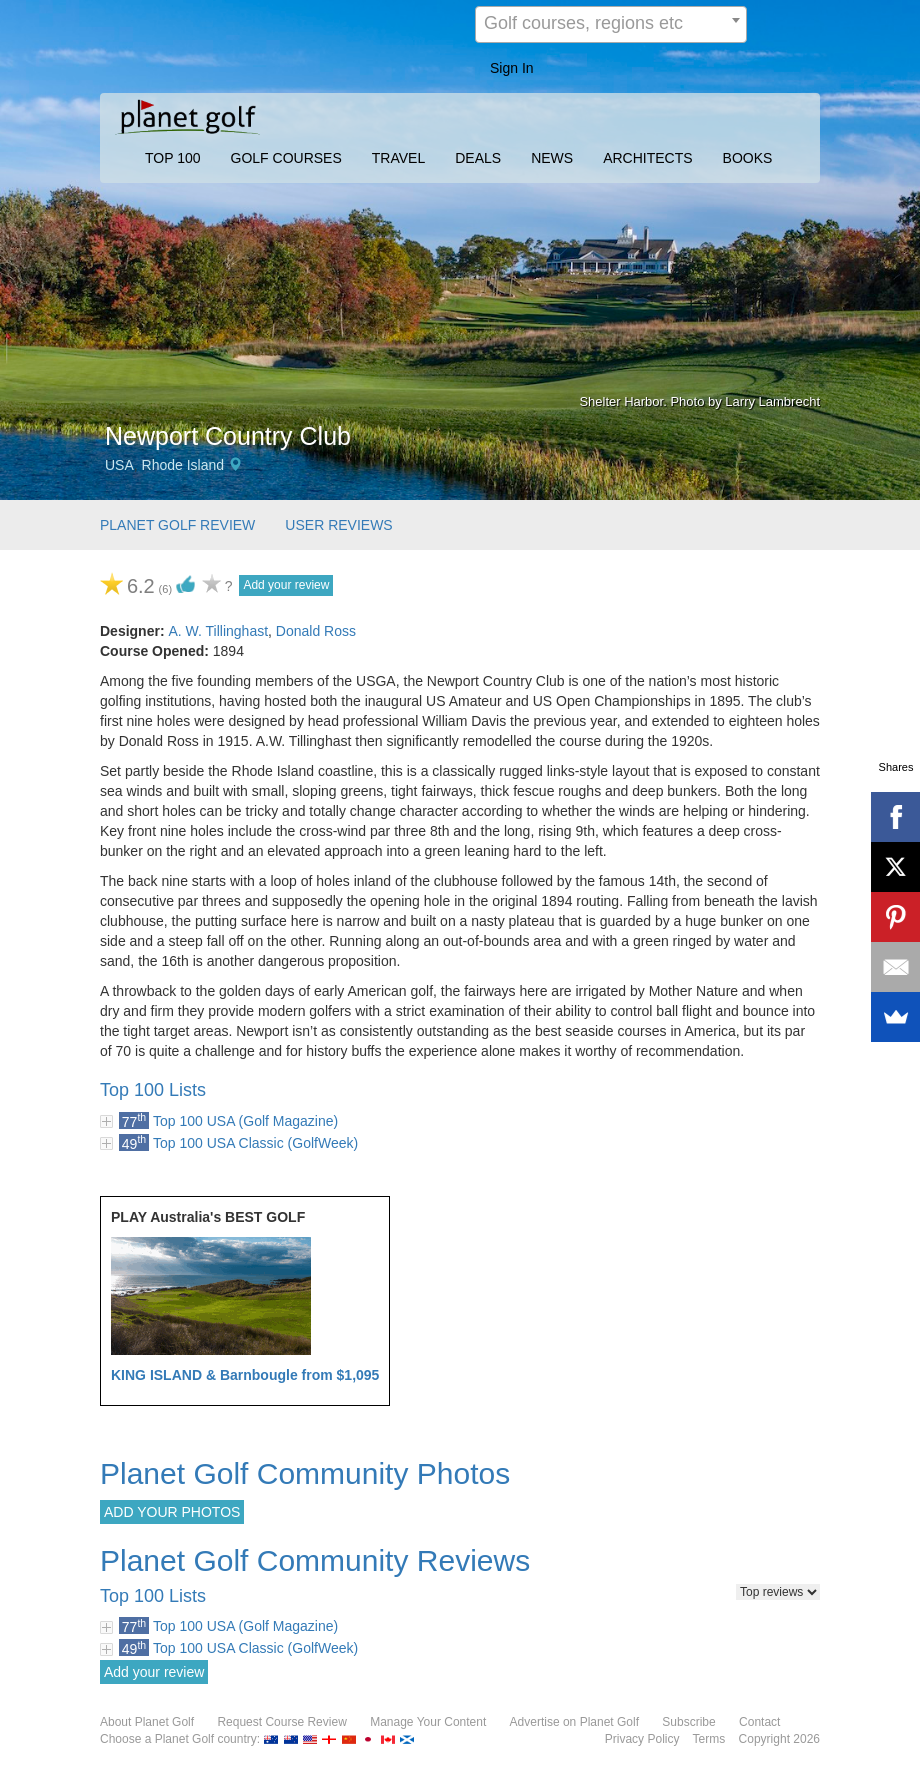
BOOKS (748, 158)
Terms (709, 1739)
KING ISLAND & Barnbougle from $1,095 (245, 1375)
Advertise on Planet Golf (574, 1722)
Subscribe (688, 1722)
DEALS (478, 158)
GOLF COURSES (286, 158)
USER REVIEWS (338, 525)
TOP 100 (173, 158)
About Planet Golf (147, 1722)
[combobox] (611, 24)
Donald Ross (316, 631)
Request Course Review (281, 1722)
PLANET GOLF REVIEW (177, 525)
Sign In (512, 68)
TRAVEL (398, 158)
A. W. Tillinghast (218, 631)
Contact (759, 1722)
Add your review (286, 585)
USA (119, 465)
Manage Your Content (428, 1722)
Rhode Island (183, 465)
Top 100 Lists (153, 1090)
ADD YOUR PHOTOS (172, 1512)
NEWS (552, 158)
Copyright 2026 (779, 1739)
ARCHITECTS (647, 158)
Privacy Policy (642, 1739)
